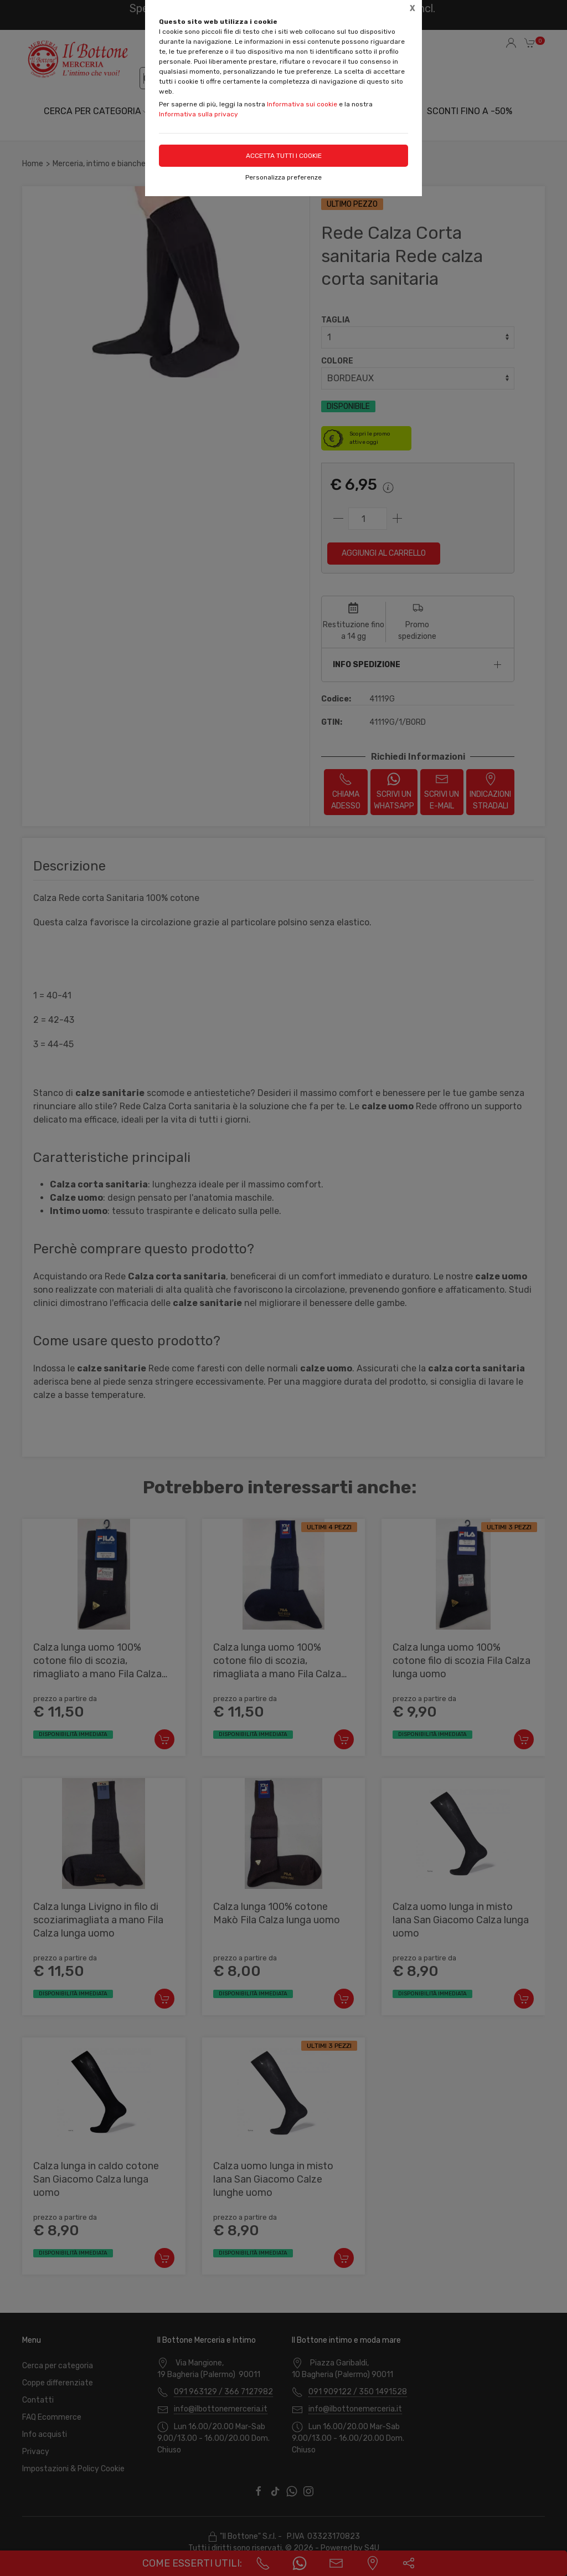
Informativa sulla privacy (198, 114)
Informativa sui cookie (302, 104)
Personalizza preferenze (283, 177)
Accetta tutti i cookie (284, 156)
